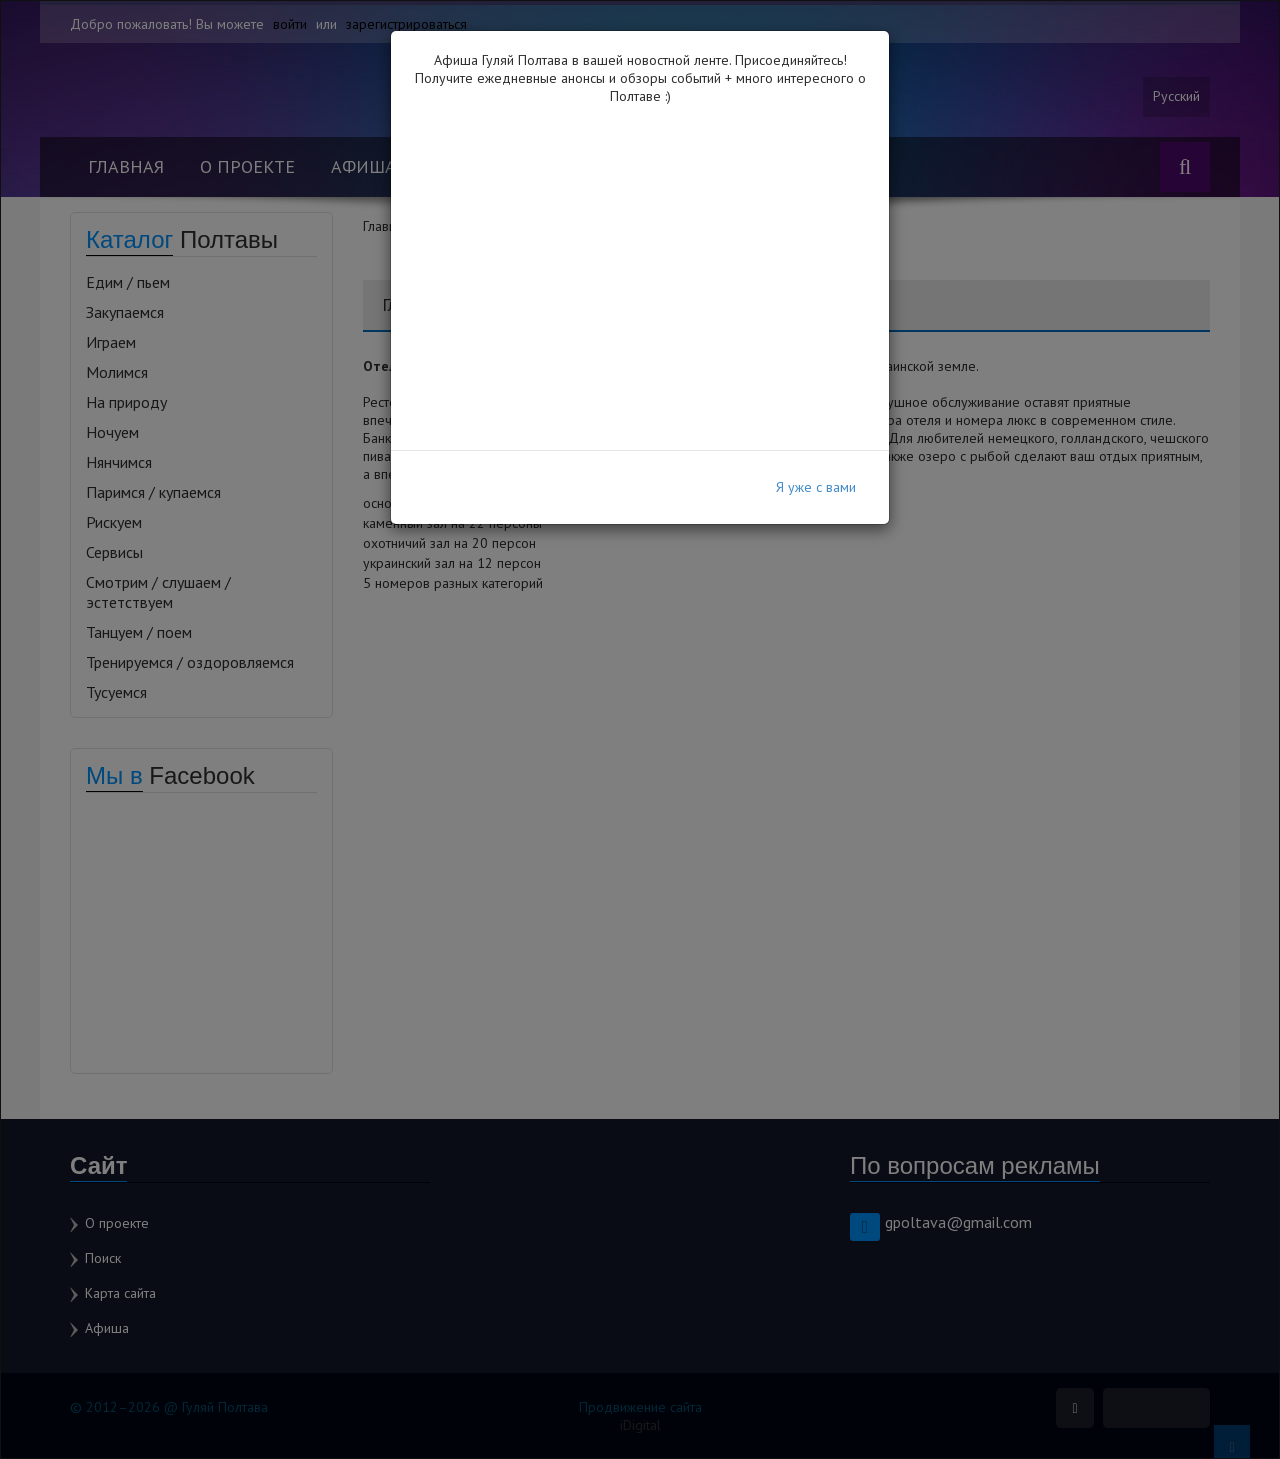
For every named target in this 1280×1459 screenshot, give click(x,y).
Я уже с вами (816, 487)
